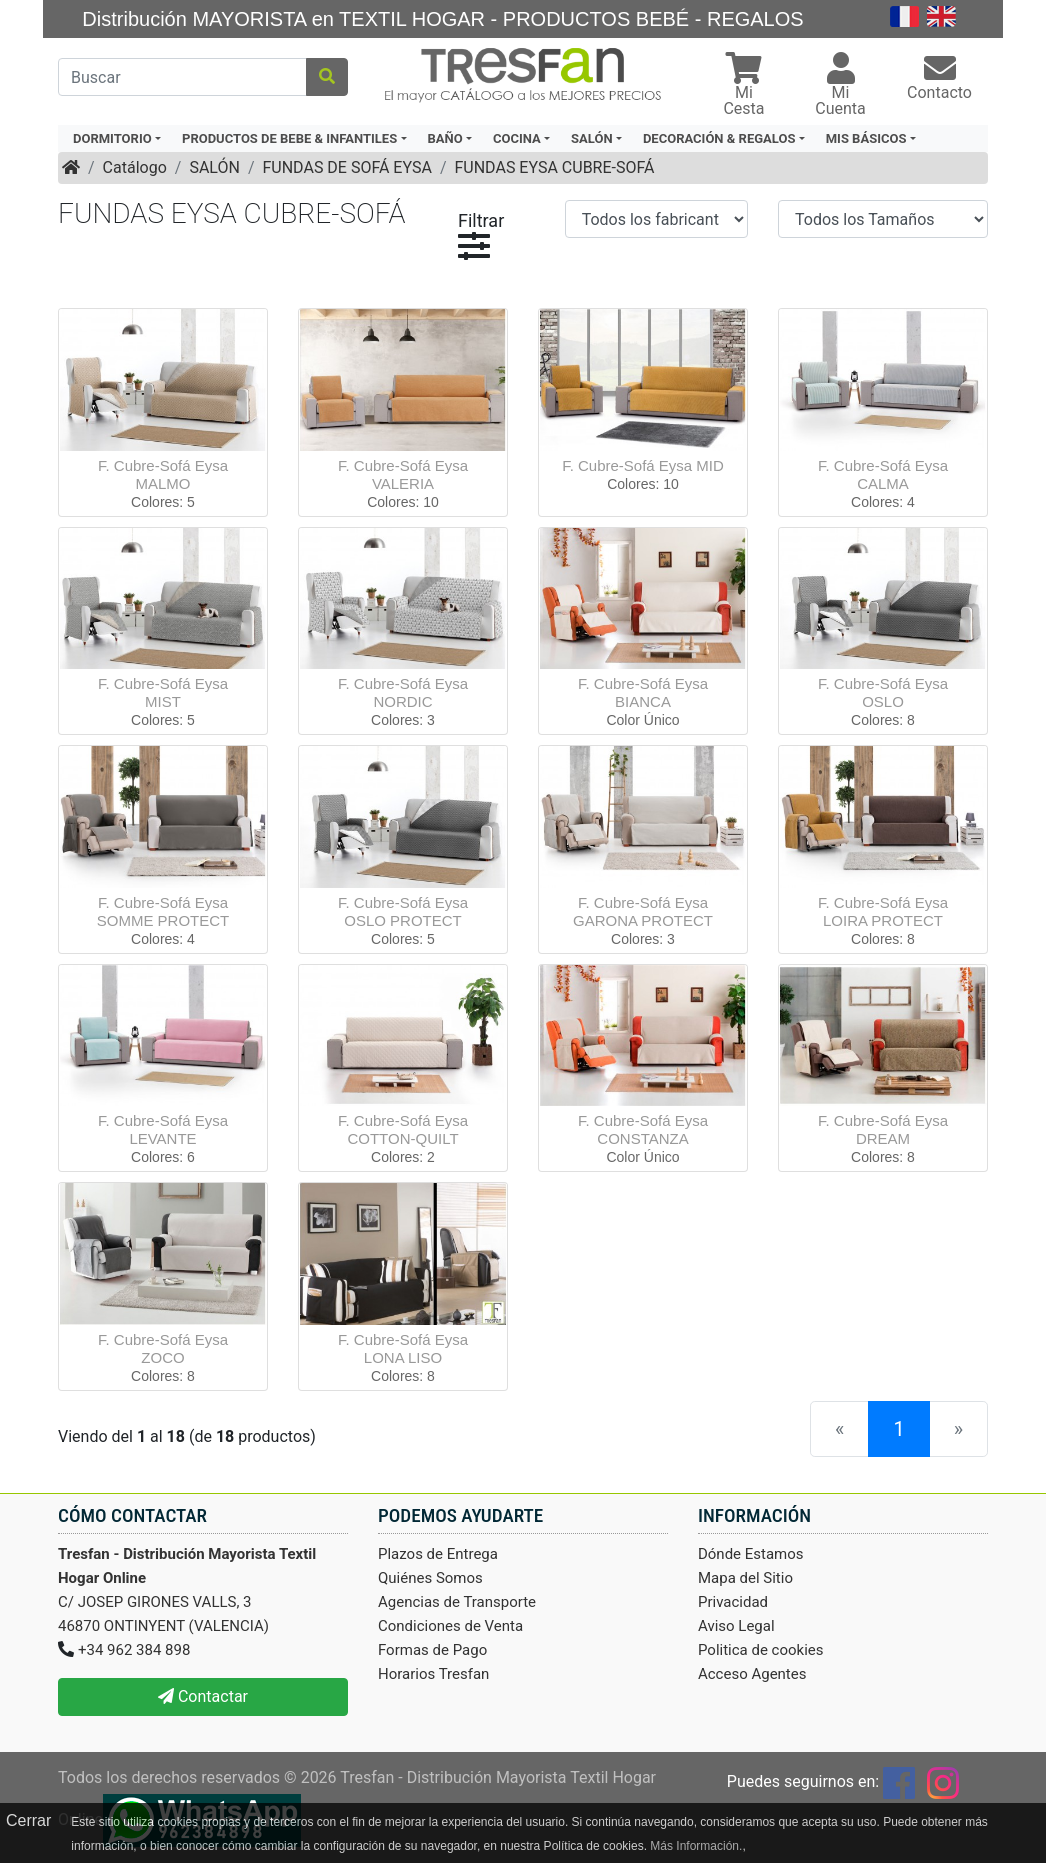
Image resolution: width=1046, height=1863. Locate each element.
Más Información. (696, 1846)
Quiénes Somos (430, 1578)
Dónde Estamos (751, 1554)
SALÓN (214, 167)
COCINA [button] (517, 138)
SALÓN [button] (592, 138)
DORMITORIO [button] (112, 138)
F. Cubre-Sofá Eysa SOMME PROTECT (163, 911)
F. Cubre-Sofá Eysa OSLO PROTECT (403, 911)
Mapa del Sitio (745, 1578)
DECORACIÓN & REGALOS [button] (719, 138)
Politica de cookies (761, 1650)
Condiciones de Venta (450, 1626)
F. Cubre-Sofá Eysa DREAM (883, 1129)
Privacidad (733, 1602)
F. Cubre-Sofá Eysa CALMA (883, 474)
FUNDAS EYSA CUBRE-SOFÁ (554, 167)
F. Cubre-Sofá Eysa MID (643, 465)
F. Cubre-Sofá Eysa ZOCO (163, 1348)
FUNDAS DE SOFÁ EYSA (346, 167)
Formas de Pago (432, 1650)
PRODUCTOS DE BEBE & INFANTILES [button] (289, 138)
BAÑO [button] (445, 138)
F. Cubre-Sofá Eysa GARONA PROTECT (643, 911)
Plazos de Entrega (438, 1554)
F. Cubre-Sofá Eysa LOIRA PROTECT (883, 911)
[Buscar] (182, 77)
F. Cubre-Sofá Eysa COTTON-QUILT (403, 1129)
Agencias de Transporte (457, 1602)
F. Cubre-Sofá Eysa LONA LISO (403, 1348)
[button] (744, 86)
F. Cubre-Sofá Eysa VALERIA (403, 474)
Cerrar (28, 1820)
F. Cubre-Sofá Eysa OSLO (883, 692)
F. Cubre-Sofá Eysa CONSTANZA (643, 1129)
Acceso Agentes (752, 1674)
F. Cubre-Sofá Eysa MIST (163, 692)
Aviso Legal (736, 1626)
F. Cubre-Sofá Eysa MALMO (163, 474)
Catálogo (135, 167)
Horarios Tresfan (433, 1674)
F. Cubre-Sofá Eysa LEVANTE (163, 1129)
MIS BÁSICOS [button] (866, 138)
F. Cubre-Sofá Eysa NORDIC (403, 692)
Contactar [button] (203, 1696)
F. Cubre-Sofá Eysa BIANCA (643, 692)
